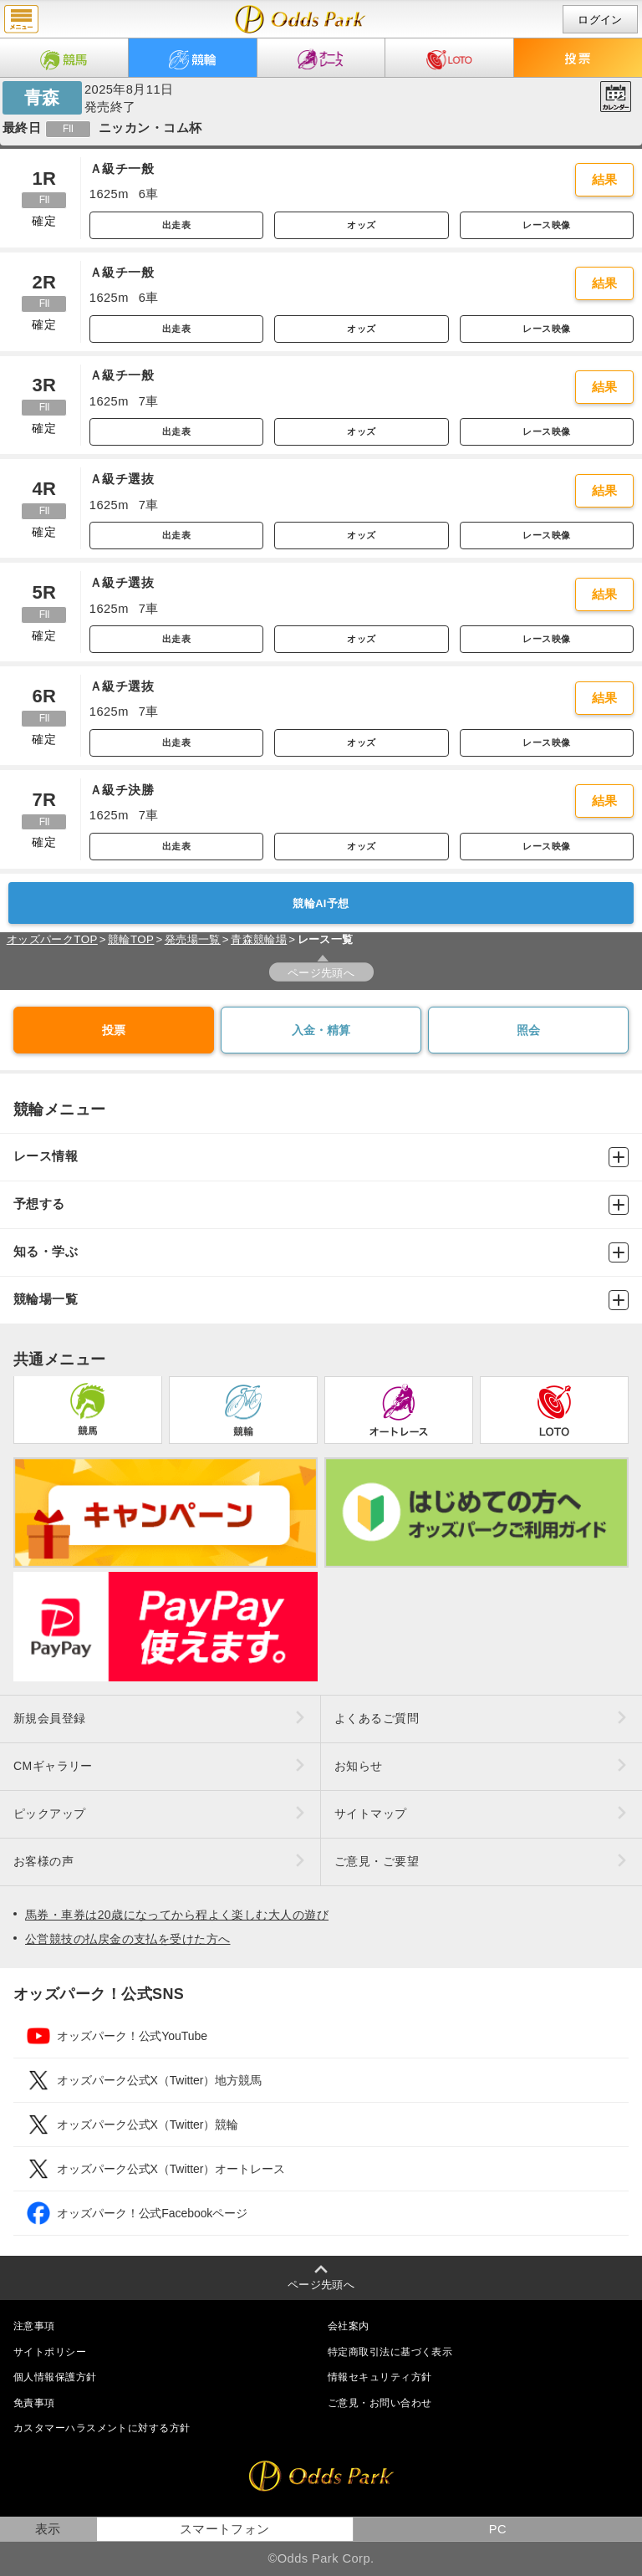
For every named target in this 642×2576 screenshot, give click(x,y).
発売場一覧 (193, 939)
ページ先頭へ (321, 973)
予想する (321, 1205)
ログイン (600, 19)
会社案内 (348, 2326)
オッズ (361, 225)
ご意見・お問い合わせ (379, 2403)
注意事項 (34, 2326)
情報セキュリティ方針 (379, 2377)
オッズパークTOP (52, 939)
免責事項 (34, 2403)
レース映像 (546, 225)
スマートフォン (225, 2529)
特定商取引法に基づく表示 (390, 2352)
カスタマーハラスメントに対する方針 (101, 2428)
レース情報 (321, 1157)
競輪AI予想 (321, 903)
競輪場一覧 (321, 1300)
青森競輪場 (259, 939)
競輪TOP (131, 939)
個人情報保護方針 (55, 2377)
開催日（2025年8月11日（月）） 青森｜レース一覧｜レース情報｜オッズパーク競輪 (300, 19)
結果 (605, 179)
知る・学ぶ (321, 1252)
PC (498, 2529)
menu (21, 19)
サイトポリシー (49, 2352)
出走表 (176, 225)
